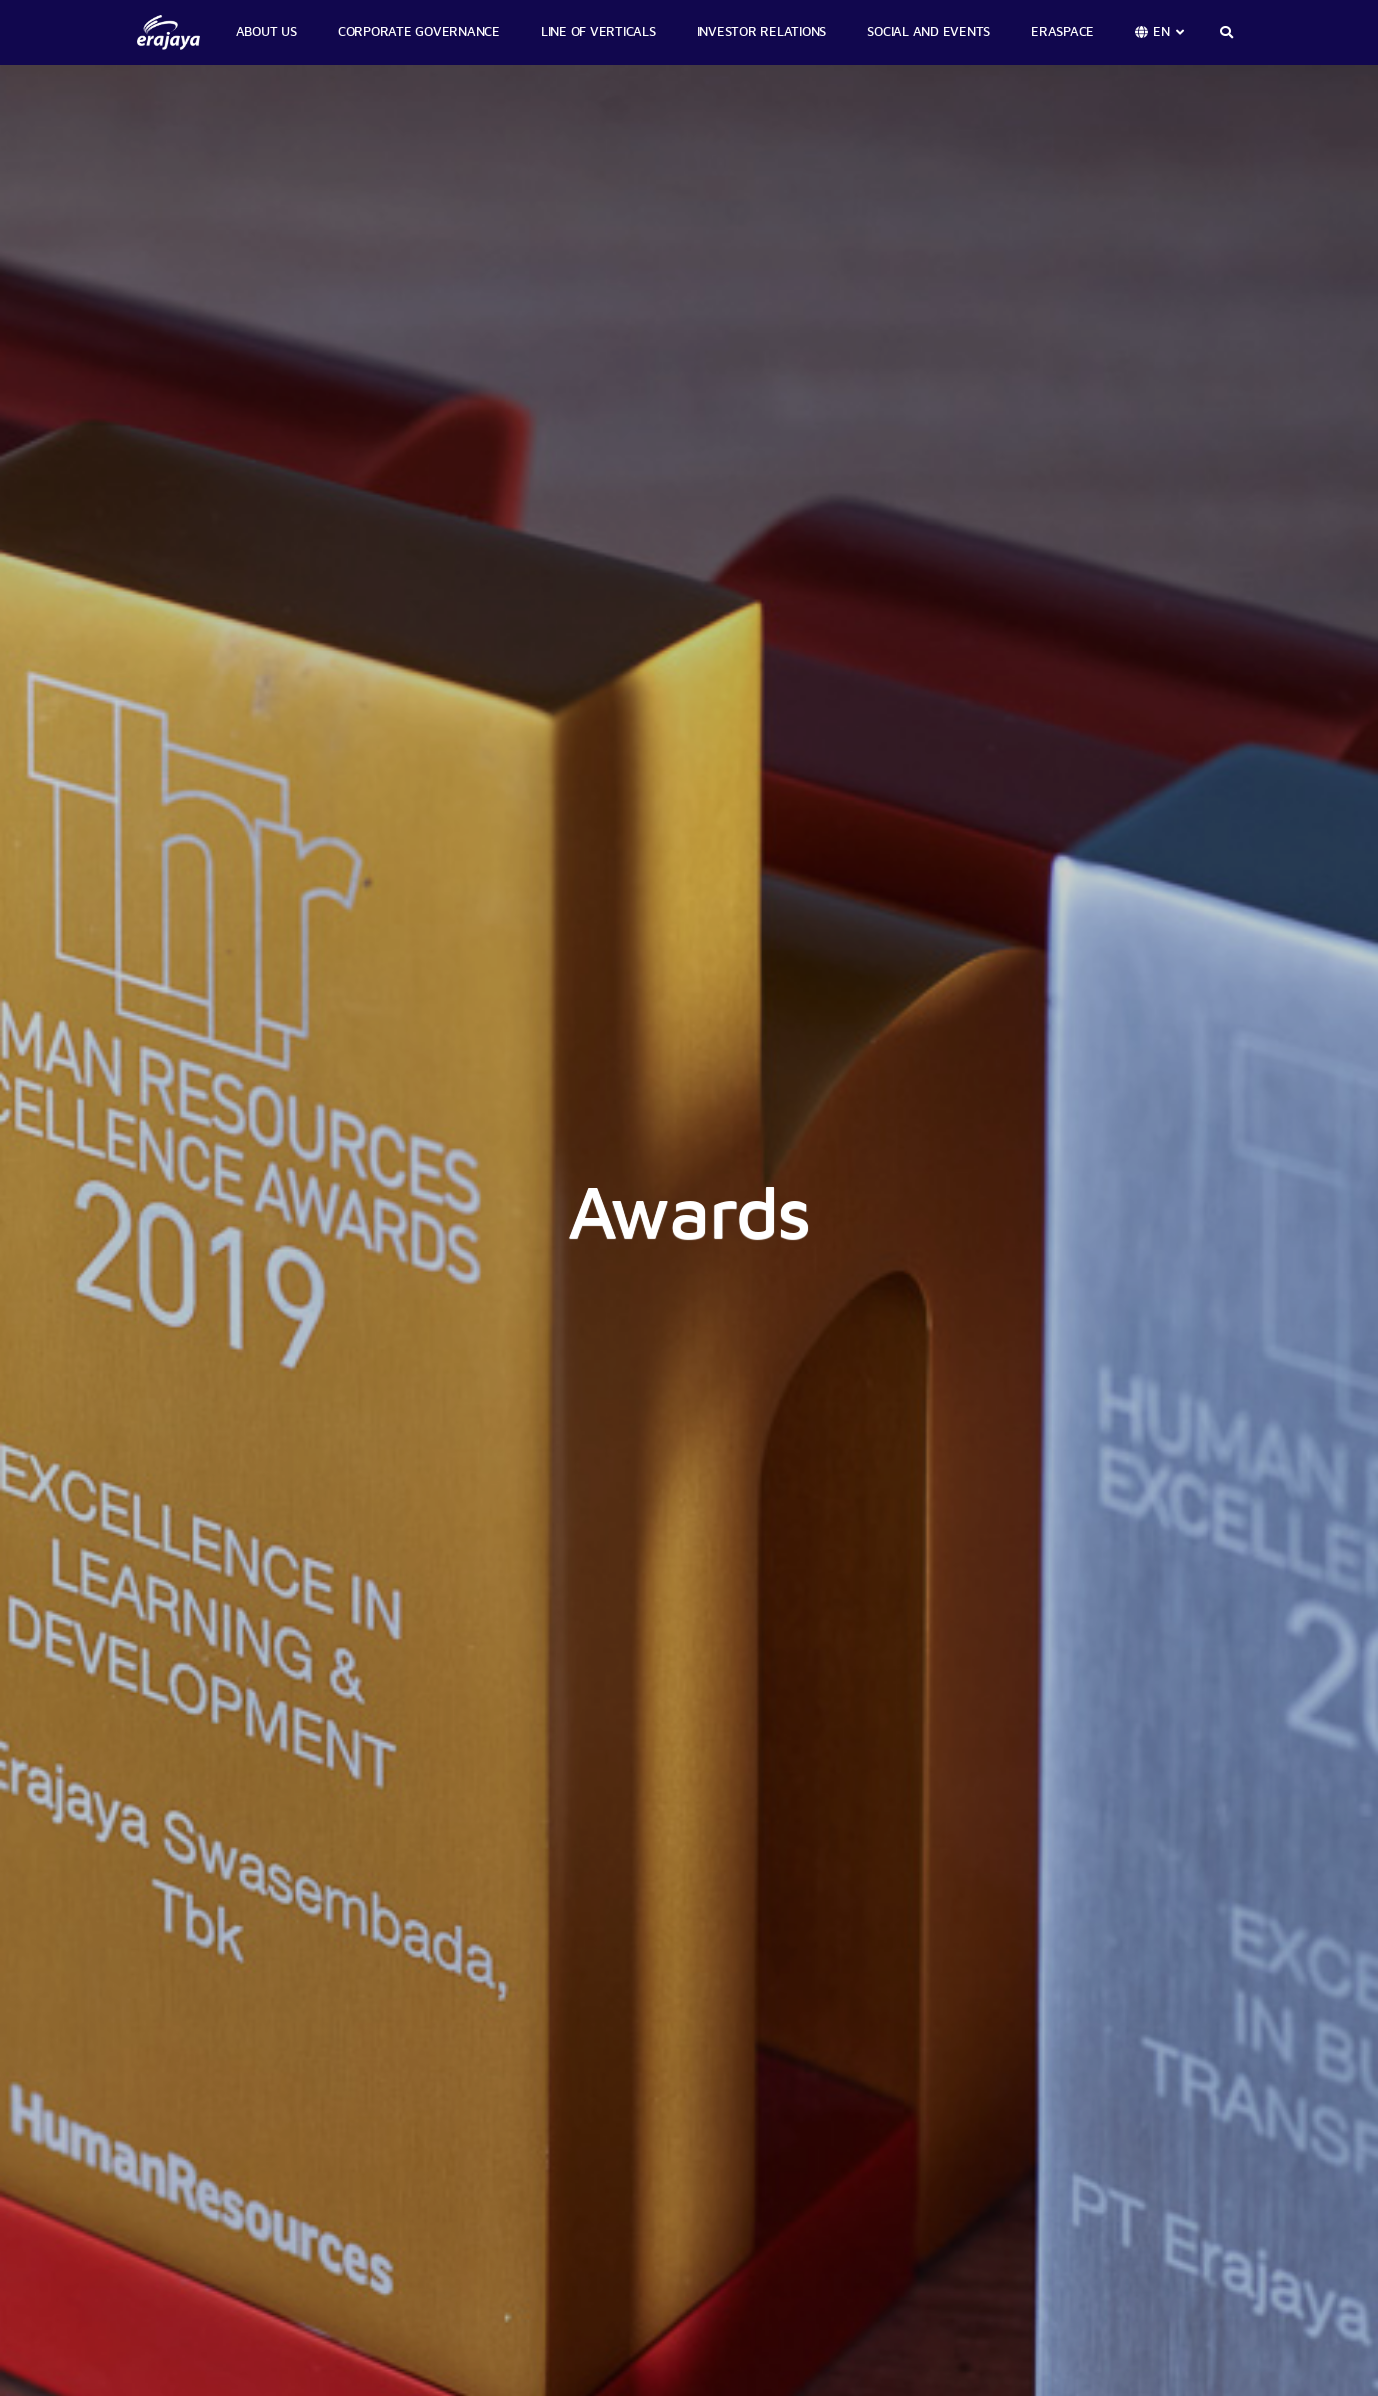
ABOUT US (266, 32)
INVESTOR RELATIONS (762, 32)
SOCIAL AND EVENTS (928, 32)
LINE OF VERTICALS (598, 32)
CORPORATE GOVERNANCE (419, 32)
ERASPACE (1062, 32)
